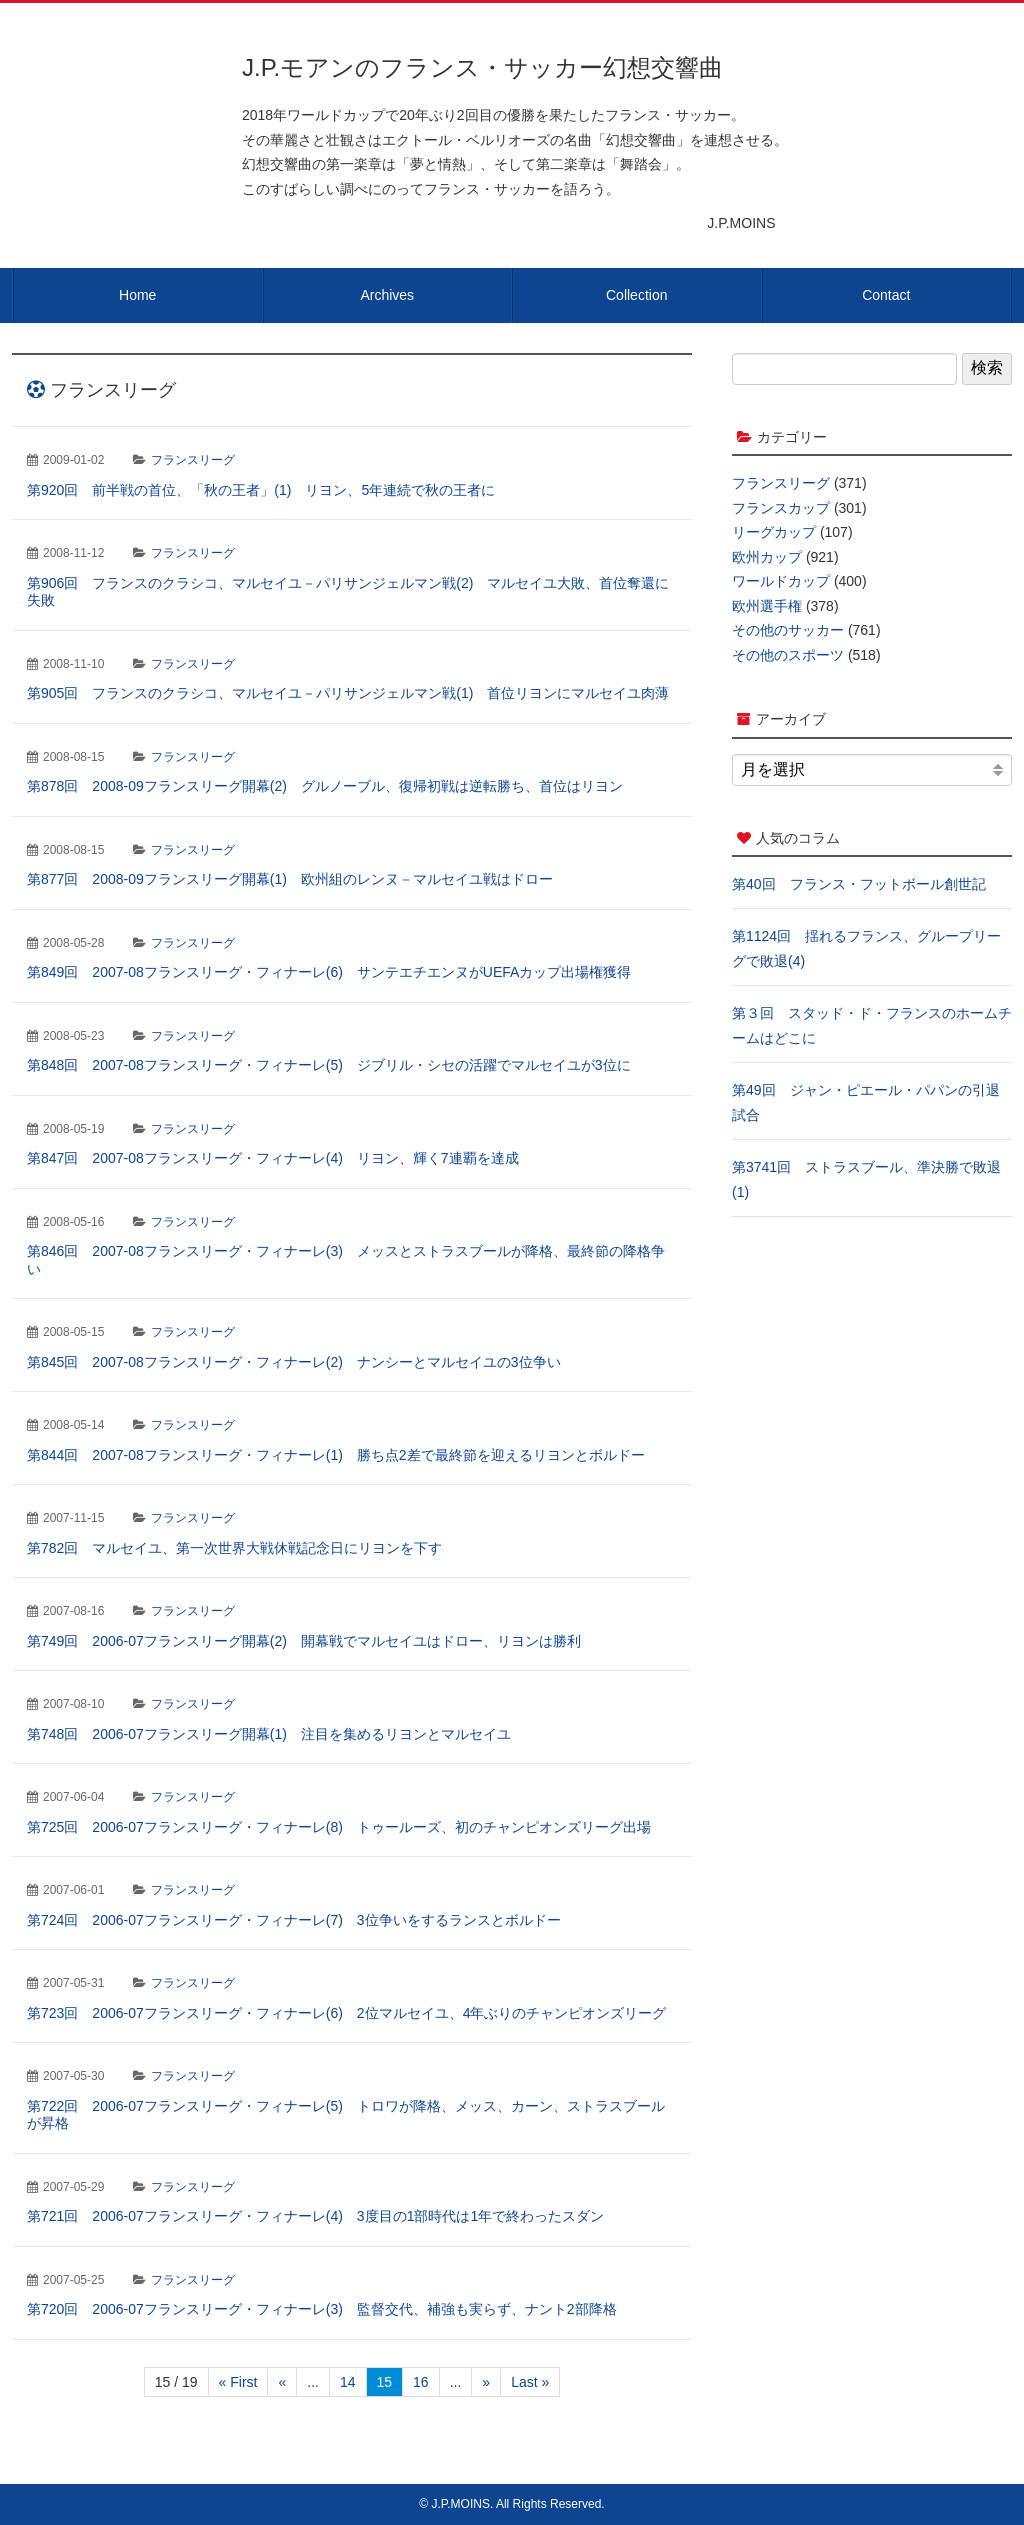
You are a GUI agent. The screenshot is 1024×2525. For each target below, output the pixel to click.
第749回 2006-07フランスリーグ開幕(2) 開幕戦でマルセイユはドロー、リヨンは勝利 (304, 1641)
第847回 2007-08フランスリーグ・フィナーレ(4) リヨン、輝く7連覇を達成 (273, 1158)
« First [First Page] (238, 2382)
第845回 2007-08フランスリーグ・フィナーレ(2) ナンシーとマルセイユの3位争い (294, 1362)
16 (421, 2382)
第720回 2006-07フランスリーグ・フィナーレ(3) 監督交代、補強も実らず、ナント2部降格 (322, 2309)
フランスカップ (781, 508)
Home (137, 295)
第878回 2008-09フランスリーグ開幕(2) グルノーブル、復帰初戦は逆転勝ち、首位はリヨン (325, 786)
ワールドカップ (781, 581)
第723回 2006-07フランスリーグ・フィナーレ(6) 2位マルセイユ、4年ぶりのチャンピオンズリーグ (346, 2013)
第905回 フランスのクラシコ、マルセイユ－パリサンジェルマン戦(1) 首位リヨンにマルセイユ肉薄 (348, 693)
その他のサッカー (788, 630)
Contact (886, 295)
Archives (387, 295)
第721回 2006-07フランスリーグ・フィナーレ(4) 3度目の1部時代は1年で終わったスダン (315, 2216)
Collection (636, 295)
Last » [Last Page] (530, 2382)
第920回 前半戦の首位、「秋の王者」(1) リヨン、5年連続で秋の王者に (261, 490)
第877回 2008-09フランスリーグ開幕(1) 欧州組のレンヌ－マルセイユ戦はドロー (290, 879)
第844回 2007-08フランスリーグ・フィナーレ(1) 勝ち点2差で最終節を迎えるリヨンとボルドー (336, 1455)
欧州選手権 (767, 606)
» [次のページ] (486, 2382)
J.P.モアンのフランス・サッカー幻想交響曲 (482, 67)
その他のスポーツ (788, 655)
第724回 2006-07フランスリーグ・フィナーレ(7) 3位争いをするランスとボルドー (294, 1920)
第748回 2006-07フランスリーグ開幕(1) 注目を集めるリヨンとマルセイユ (269, 1734)
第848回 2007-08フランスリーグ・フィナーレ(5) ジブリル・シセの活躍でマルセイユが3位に (329, 1065)
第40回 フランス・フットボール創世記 (859, 884)
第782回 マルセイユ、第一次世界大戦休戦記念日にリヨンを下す (234, 1548)
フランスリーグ (193, 460)
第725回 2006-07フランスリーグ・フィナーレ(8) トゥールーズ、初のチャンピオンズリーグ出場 (339, 1827)
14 (348, 2382)
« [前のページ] (282, 2382)
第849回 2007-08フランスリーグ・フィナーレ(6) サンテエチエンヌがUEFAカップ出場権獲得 (329, 972)
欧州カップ (767, 557)
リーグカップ (774, 532)
